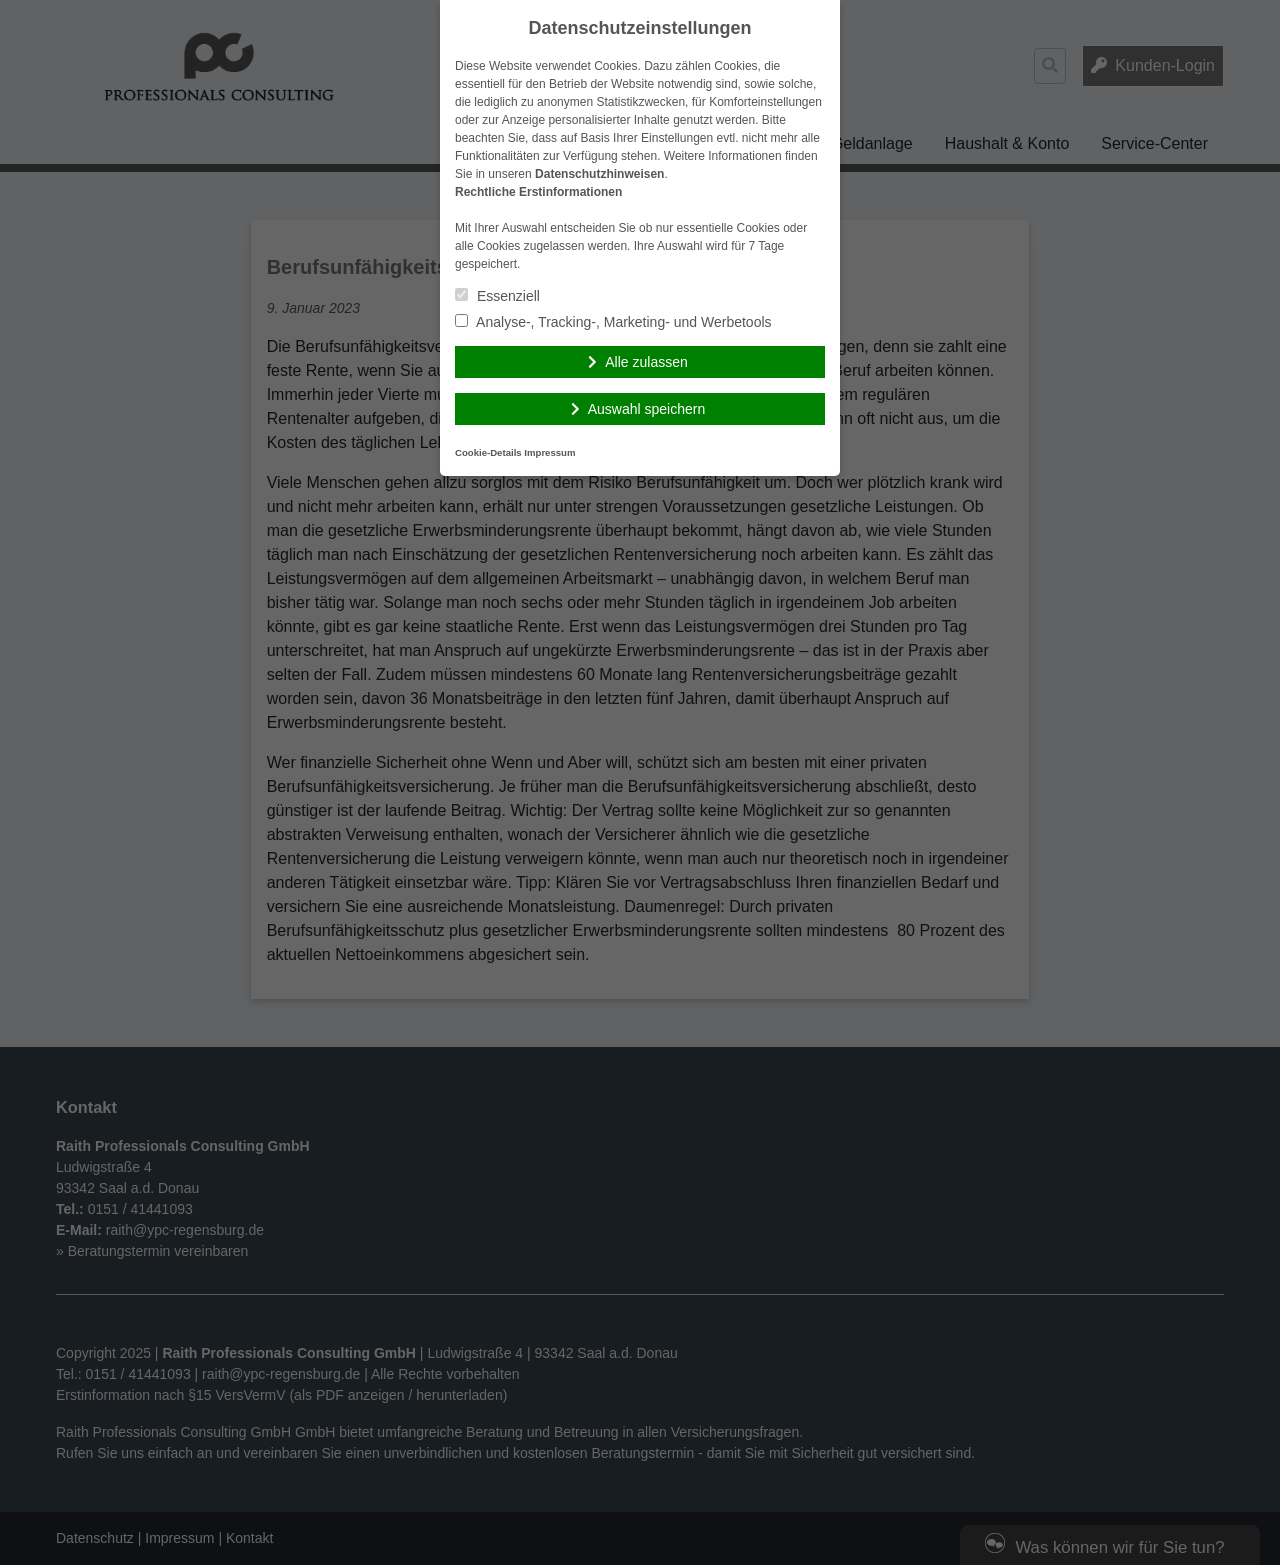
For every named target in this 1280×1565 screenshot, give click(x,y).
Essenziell (497, 296)
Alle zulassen (646, 362)
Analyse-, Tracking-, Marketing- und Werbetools (613, 322)
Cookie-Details (488, 452)
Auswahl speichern (647, 409)
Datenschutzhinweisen (599, 174)
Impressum (549, 452)
